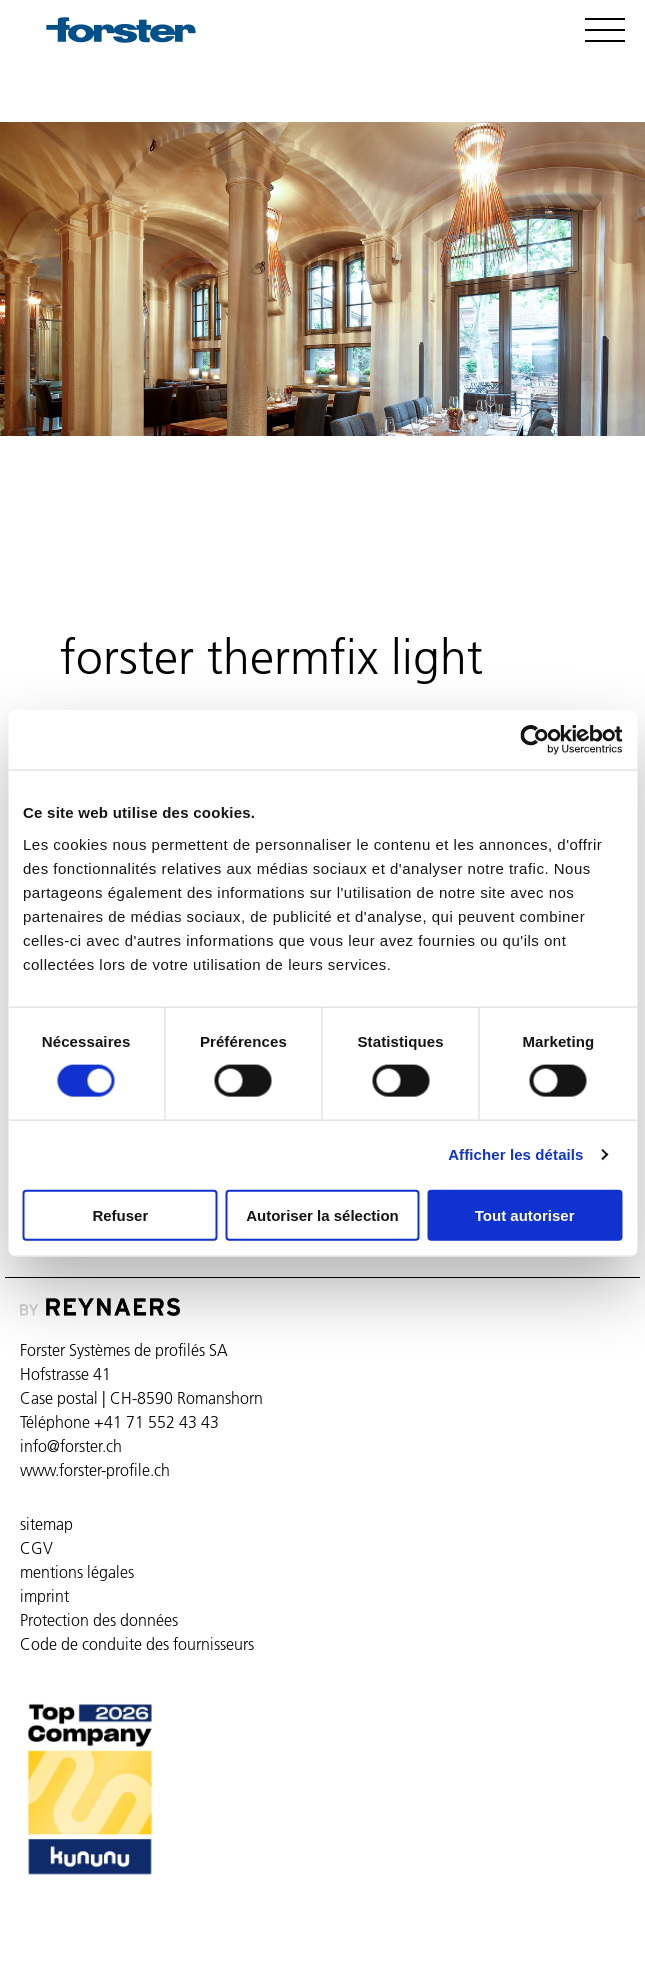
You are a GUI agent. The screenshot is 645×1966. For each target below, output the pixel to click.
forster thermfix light (157, 511)
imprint (44, 1596)
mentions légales (77, 1572)
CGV (36, 1548)
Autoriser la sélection (322, 1214)
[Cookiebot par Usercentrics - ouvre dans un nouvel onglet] (534, 740)
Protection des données (99, 1620)
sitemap (46, 1524)
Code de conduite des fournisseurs (137, 1644)
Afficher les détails (515, 1154)
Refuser (120, 1214)
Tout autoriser (525, 1214)
